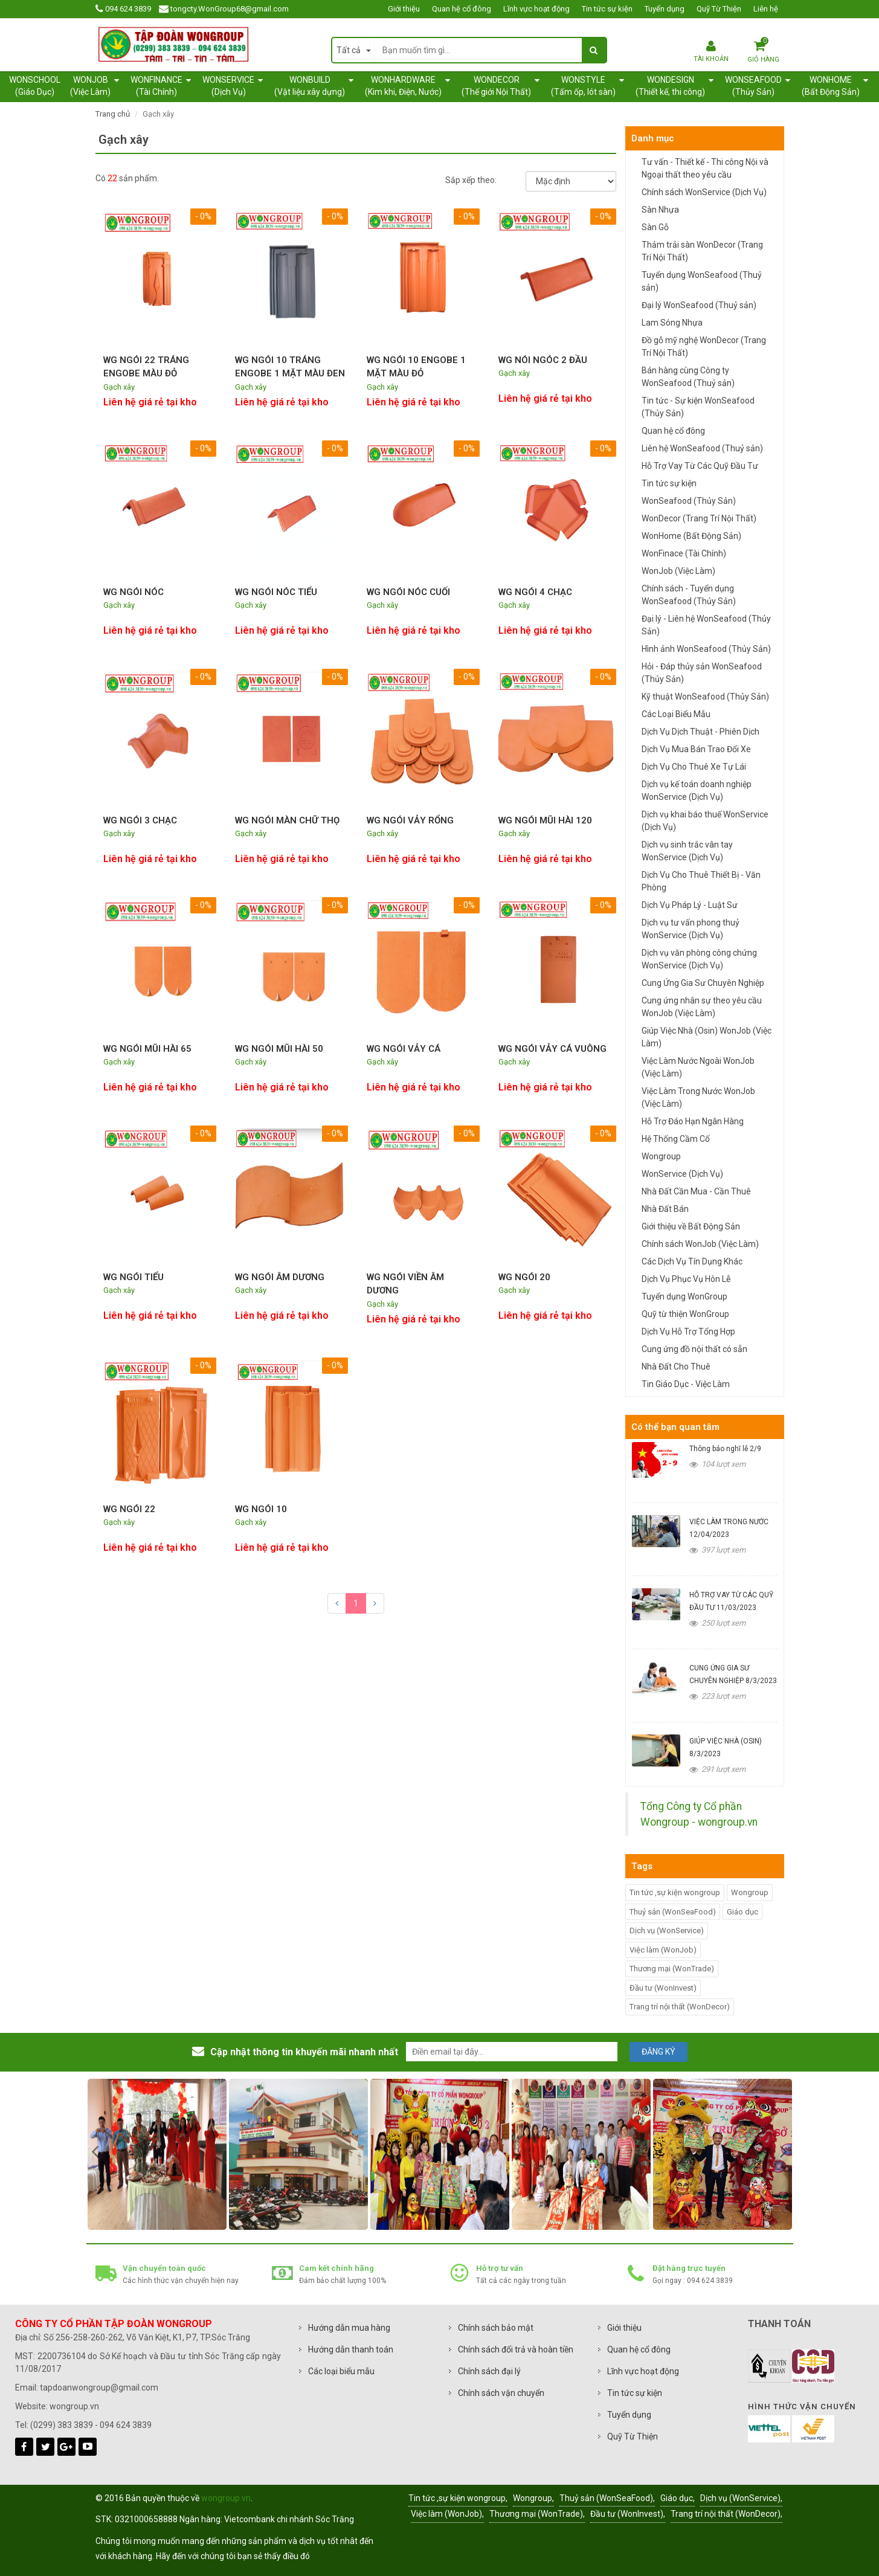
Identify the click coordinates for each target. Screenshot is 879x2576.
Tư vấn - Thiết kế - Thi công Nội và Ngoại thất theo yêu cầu (705, 168)
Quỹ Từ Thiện (719, 8)
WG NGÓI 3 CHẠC (140, 820)
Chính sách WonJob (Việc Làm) (700, 1244)
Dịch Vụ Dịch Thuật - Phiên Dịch (700, 731)
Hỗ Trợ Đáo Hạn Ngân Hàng (693, 1121)
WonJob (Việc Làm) (678, 571)
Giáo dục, (677, 2498)
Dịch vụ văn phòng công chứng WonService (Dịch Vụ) (699, 959)
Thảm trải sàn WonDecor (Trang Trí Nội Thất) (702, 251)
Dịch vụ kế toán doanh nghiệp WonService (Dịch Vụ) (697, 790)
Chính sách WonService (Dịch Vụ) (704, 192)
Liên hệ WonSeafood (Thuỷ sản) (702, 448)
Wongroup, (533, 2498)
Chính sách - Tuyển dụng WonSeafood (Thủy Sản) (689, 595)
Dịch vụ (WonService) (666, 1930)
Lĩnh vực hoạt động (536, 8)
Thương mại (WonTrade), (537, 2514)
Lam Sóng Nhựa (672, 322)
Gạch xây (119, 386)
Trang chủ (112, 113)
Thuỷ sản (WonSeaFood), (607, 2498)
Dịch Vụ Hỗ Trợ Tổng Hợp (688, 1331)
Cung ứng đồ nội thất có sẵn (694, 1349)
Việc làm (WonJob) (663, 1949)
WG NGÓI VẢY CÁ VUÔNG (552, 1048)
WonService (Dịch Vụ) (682, 1174)
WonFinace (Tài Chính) (684, 553)
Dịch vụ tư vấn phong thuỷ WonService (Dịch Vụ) (690, 929)
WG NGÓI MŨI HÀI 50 (279, 1048)
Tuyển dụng (664, 8)
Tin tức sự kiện (607, 8)
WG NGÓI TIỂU (133, 1277)
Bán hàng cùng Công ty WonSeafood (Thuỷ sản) (688, 376)
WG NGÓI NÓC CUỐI (408, 592)
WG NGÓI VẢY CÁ (403, 1048)
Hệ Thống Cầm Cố (676, 1139)
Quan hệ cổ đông (461, 8)
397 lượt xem (717, 1549)
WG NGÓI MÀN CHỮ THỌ (287, 820)
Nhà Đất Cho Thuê (676, 1366)
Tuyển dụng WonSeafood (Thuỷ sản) (702, 281)
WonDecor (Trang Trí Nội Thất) (699, 518)
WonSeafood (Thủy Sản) (689, 501)
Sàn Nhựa (660, 209)
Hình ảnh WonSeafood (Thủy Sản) (706, 649)
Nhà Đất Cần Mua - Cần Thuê (696, 1191)
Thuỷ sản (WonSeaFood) (672, 1911)
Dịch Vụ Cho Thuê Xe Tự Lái (694, 766)
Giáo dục (742, 1911)
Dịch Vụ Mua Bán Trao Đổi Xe (696, 749)
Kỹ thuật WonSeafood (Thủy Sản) (705, 696)
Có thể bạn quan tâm (675, 1427)
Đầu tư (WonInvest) (663, 1987)
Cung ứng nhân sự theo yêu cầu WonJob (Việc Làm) (702, 1007)
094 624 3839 (128, 8)
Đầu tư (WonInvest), (627, 2514)
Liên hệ (765, 8)
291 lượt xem (717, 1769)
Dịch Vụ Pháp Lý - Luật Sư (690, 905)
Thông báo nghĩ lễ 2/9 (725, 1448)
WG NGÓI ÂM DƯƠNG (279, 1277)
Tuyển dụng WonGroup (684, 1296)
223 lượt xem (717, 1696)
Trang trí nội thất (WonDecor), (726, 2514)
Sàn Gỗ (655, 227)
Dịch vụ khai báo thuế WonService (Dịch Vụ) (705, 821)
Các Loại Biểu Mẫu (676, 714)
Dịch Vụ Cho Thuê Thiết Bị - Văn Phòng (701, 881)
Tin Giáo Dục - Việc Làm (686, 1384)
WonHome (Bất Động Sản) (691, 536)
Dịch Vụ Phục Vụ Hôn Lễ (686, 1279)
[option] (157, 2154)
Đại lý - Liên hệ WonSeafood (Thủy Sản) (706, 625)
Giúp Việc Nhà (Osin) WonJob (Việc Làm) (706, 1037)
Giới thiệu (404, 8)
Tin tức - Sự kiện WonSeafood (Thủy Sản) (698, 407)
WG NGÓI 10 (261, 1509)
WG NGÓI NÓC (133, 592)
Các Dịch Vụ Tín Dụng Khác (692, 1261)
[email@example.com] (511, 2051)
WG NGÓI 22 (129, 1509)
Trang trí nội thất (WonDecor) (679, 2006)
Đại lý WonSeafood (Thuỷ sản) (699, 305)
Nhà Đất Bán (665, 1209)
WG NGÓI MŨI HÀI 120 (545, 820)
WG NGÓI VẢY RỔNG (410, 820)
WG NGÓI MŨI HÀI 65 (147, 1048)
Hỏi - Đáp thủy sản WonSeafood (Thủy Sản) (702, 673)
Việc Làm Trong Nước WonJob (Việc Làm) (698, 1097)
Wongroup (661, 1156)
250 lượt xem (717, 1623)
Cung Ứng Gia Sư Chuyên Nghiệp (703, 983)
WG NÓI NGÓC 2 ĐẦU (542, 360)
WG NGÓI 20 (524, 1277)
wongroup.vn (226, 2498)
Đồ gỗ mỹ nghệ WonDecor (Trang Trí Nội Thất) (704, 346)
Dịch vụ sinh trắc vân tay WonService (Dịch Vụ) (687, 851)
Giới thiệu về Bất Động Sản (691, 1226)
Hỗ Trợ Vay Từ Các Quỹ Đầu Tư (700, 466)
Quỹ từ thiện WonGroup (685, 1314)
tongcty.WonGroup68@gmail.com (229, 8)
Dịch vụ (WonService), (741, 2498)
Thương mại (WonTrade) (671, 1968)
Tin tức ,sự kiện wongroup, (457, 2498)
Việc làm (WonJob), (447, 2514)
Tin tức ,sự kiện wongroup (674, 1892)
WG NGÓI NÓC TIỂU (276, 592)
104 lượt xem (717, 1464)
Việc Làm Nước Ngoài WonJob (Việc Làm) (698, 1067)
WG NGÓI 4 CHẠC (535, 592)
